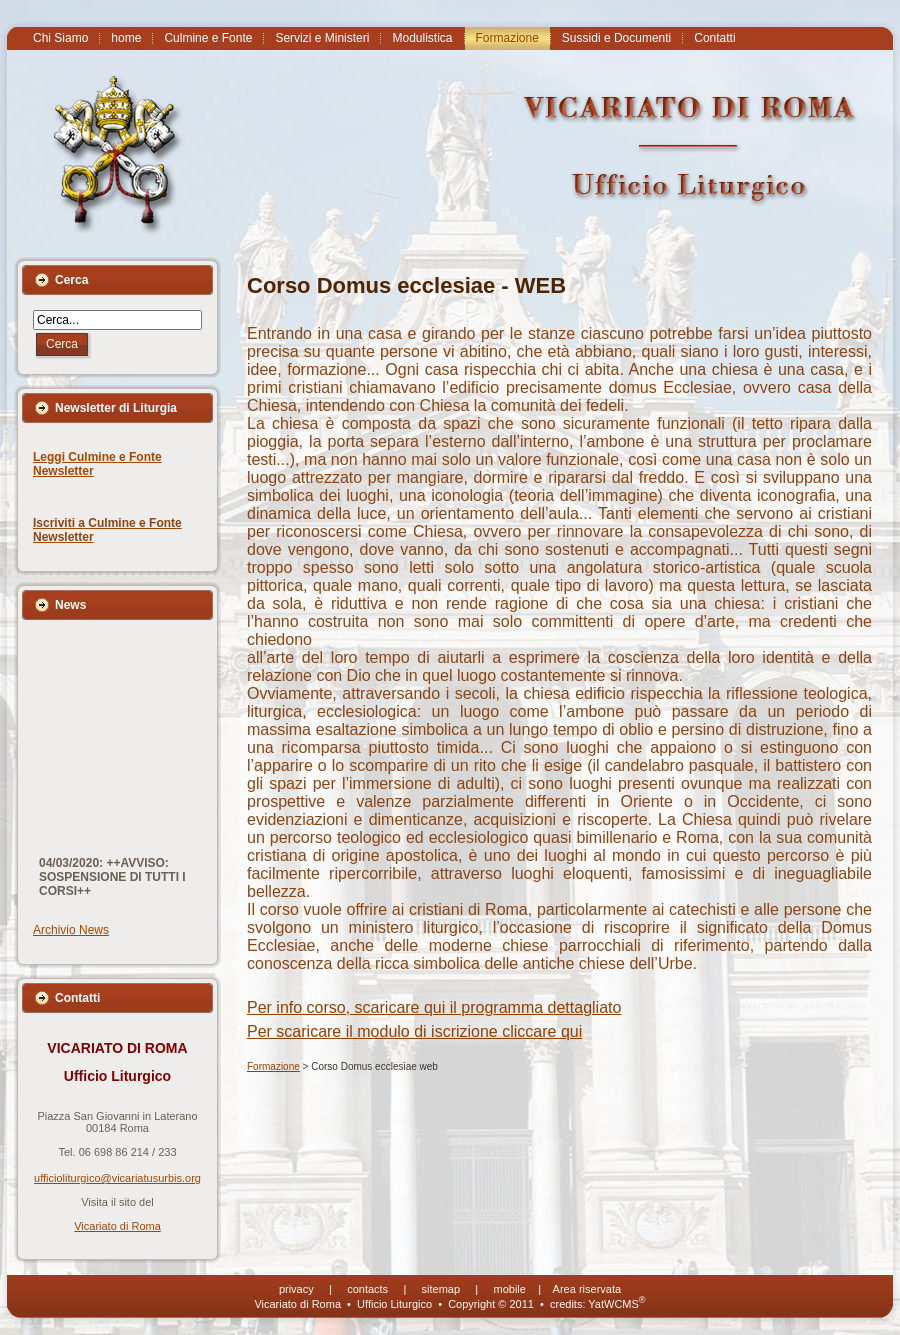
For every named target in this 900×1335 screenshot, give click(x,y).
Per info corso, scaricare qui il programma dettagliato (434, 1007)
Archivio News (71, 930)
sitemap (441, 1289)
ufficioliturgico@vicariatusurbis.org (117, 1178)
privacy (296, 1289)
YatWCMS (616, 1304)
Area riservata (587, 1289)
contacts (367, 1289)
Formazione (273, 1066)
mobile (510, 1289)
